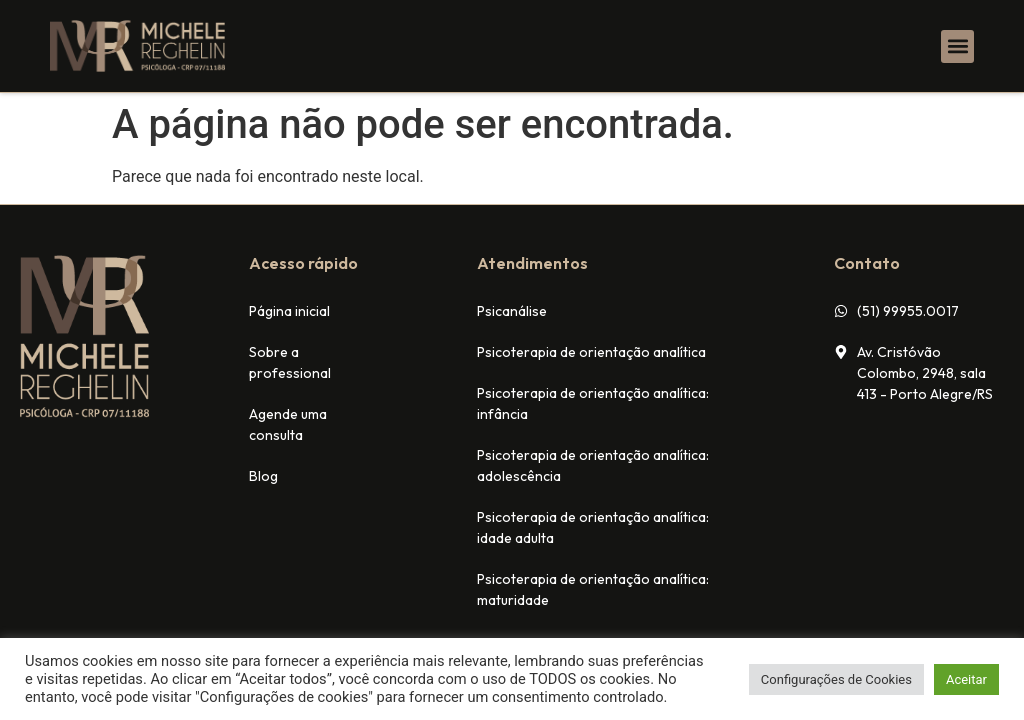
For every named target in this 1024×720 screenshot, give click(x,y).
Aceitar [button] (966, 679)
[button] (957, 46)
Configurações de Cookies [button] (836, 679)
